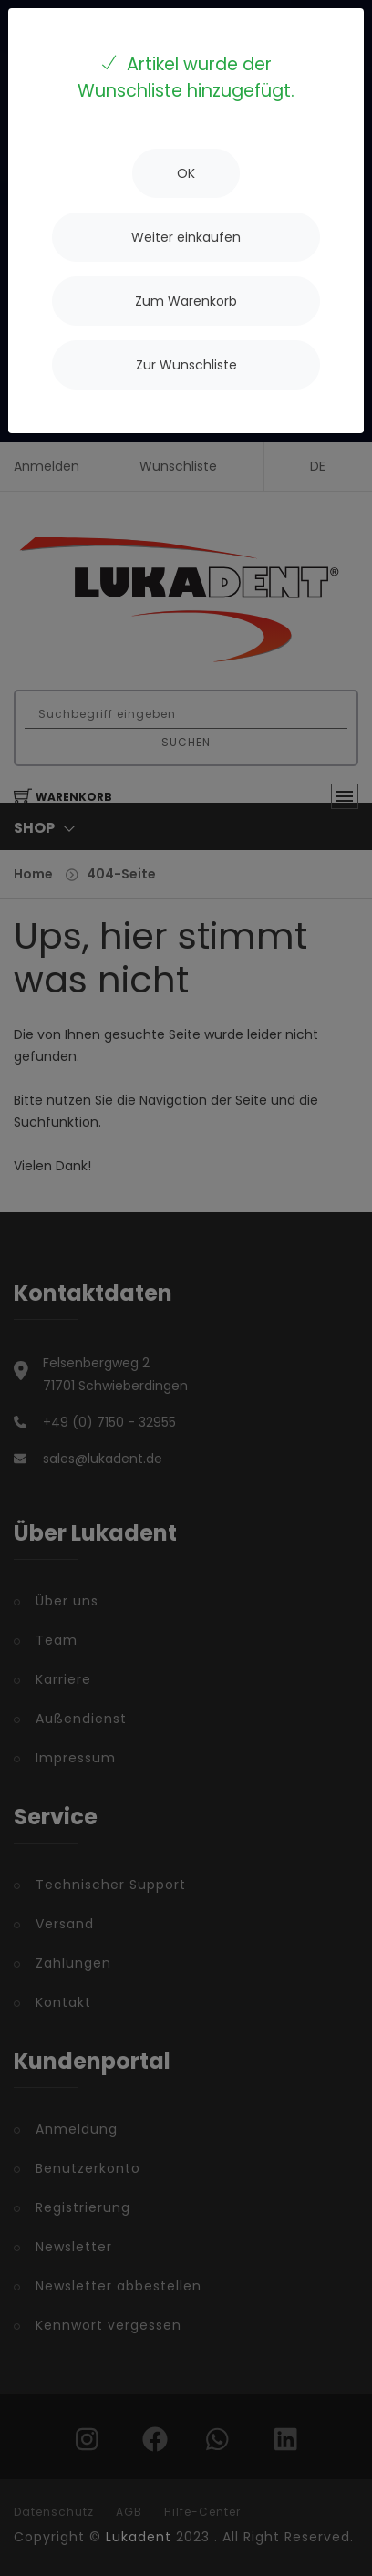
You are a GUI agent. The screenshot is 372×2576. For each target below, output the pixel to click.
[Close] (186, 173)
